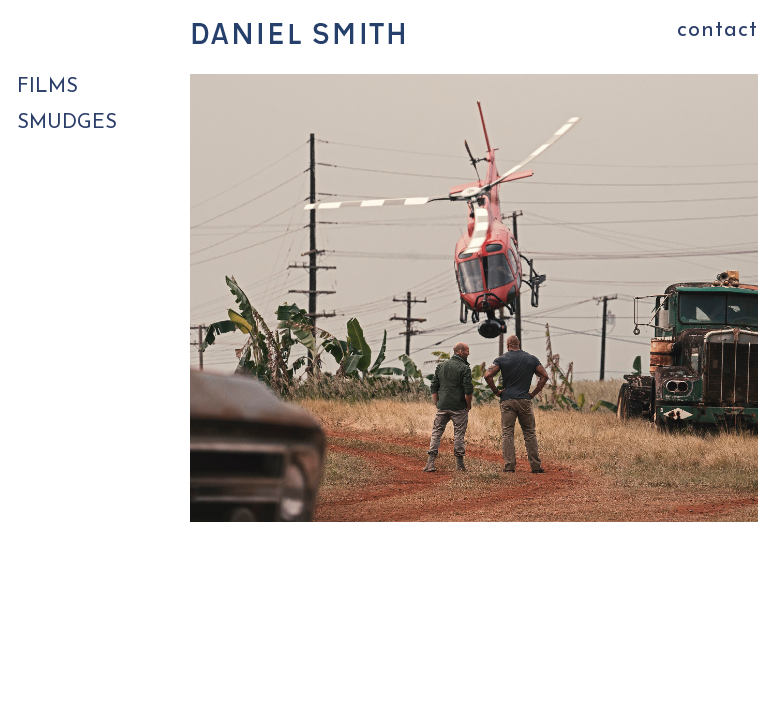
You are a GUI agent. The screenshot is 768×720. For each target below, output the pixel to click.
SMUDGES (67, 123)
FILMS (47, 87)
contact (717, 30)
